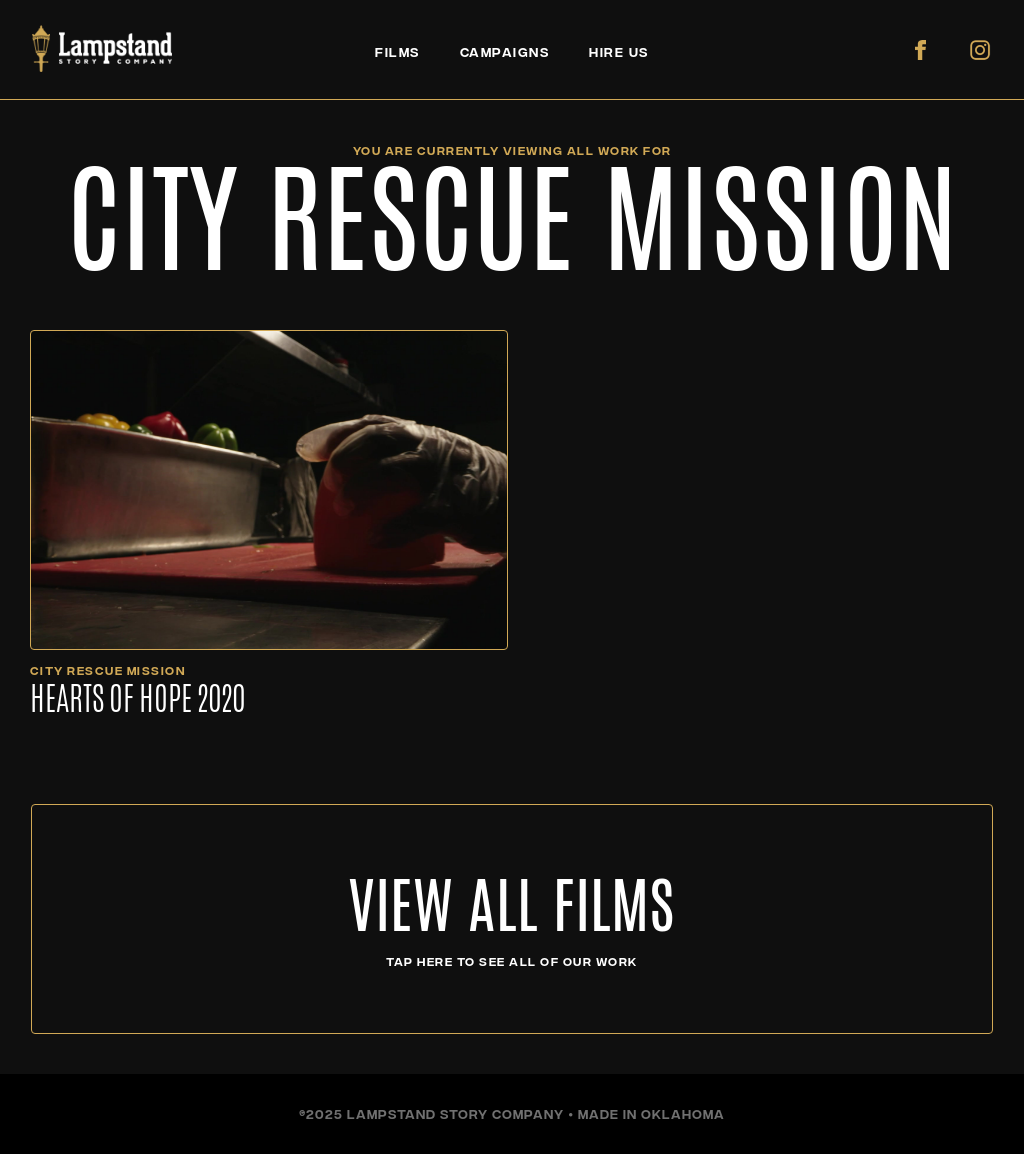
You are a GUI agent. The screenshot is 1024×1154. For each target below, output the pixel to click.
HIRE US (619, 51)
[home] (102, 48)
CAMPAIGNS (505, 51)
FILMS (397, 51)
